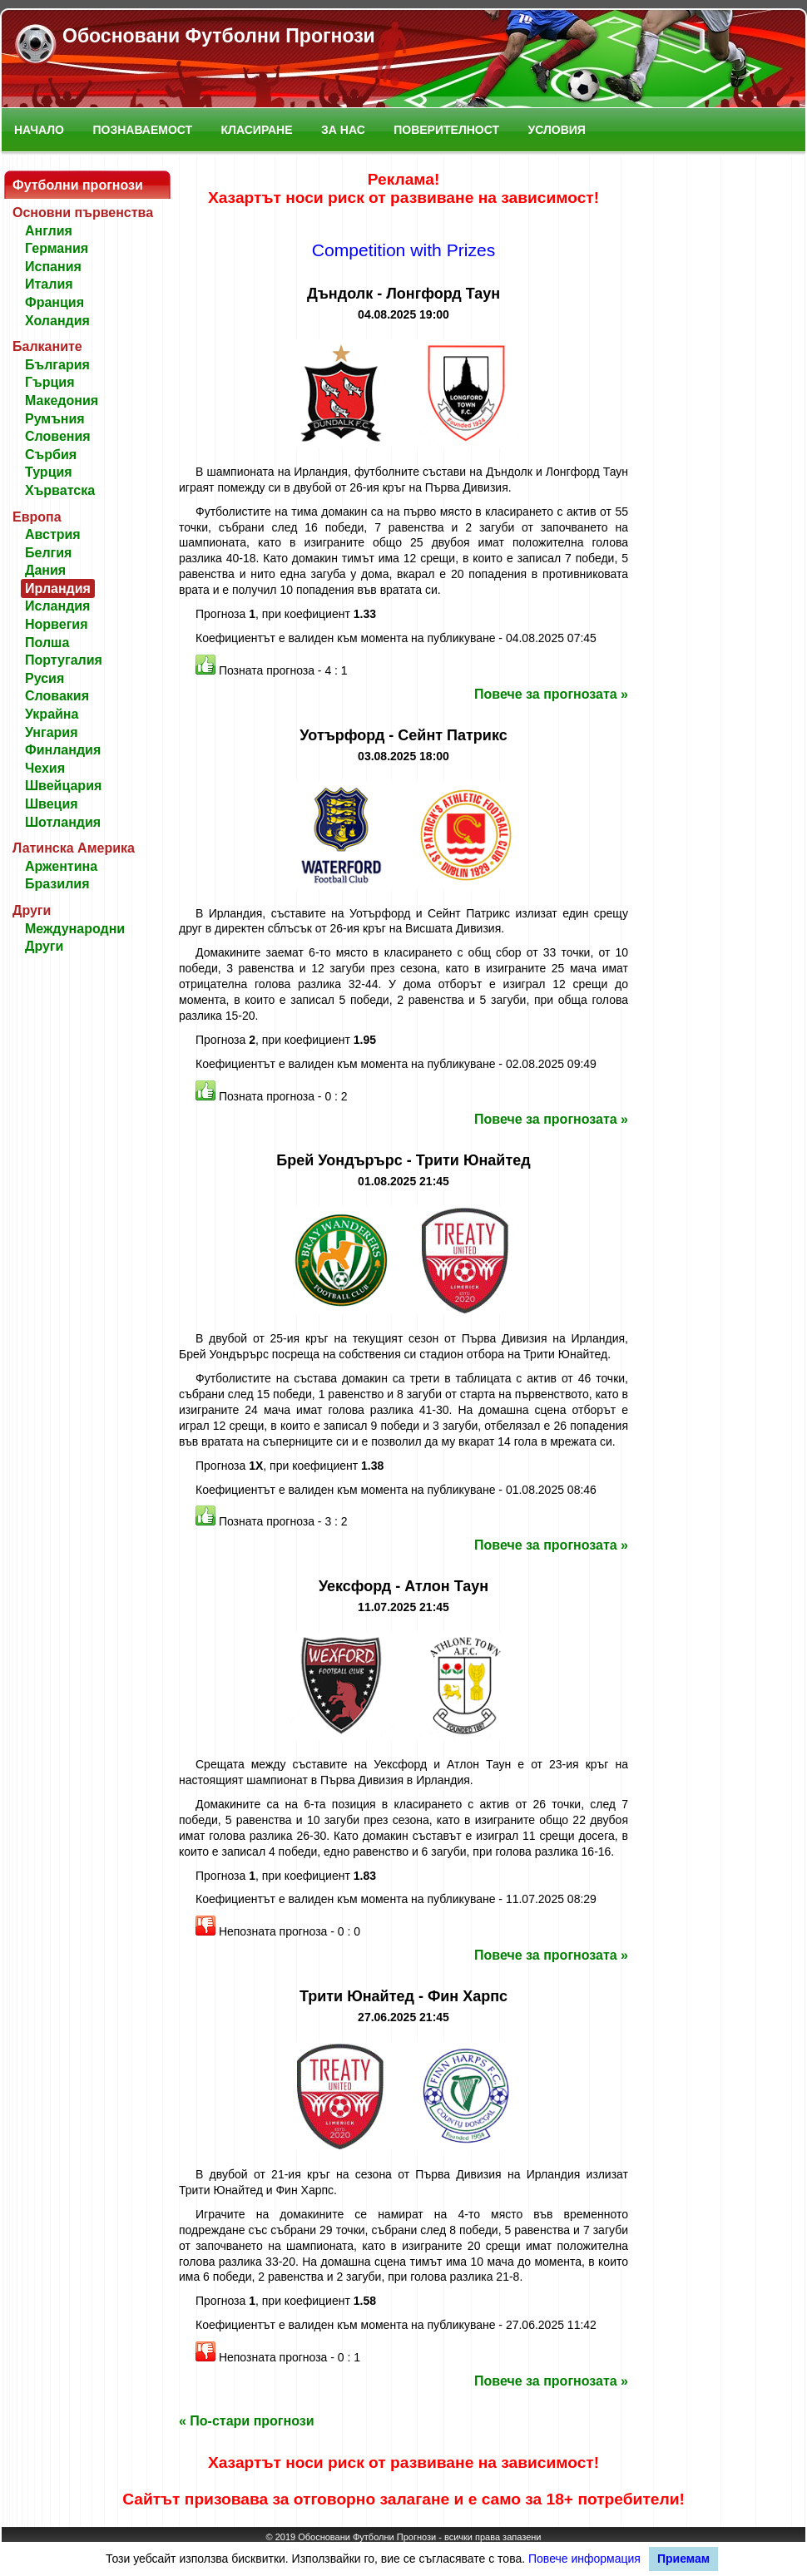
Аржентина (61, 866)
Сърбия (51, 454)
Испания (53, 267)
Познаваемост (142, 129)
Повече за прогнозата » (551, 694)
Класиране (257, 129)
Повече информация (584, 2558)
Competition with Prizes (404, 250)
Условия (557, 129)
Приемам (683, 2558)
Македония (61, 400)
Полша (47, 642)
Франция (54, 302)
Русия (44, 678)
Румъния (55, 419)
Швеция (51, 804)
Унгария (51, 732)
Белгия (48, 553)
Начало (39, 129)
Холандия (57, 321)
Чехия (45, 768)
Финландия (63, 750)
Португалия (63, 660)
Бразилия (57, 884)
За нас (343, 129)
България (57, 365)
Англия (48, 231)
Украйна (51, 714)
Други (44, 946)
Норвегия (56, 624)
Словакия (57, 696)
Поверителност (446, 129)
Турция (48, 472)
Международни (75, 929)
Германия (56, 248)
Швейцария (63, 786)
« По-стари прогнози (246, 2421)
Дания (45, 570)
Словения (58, 436)
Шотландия (63, 822)
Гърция (50, 382)
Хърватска (60, 490)
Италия (49, 284)
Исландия (57, 606)
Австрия (53, 534)
